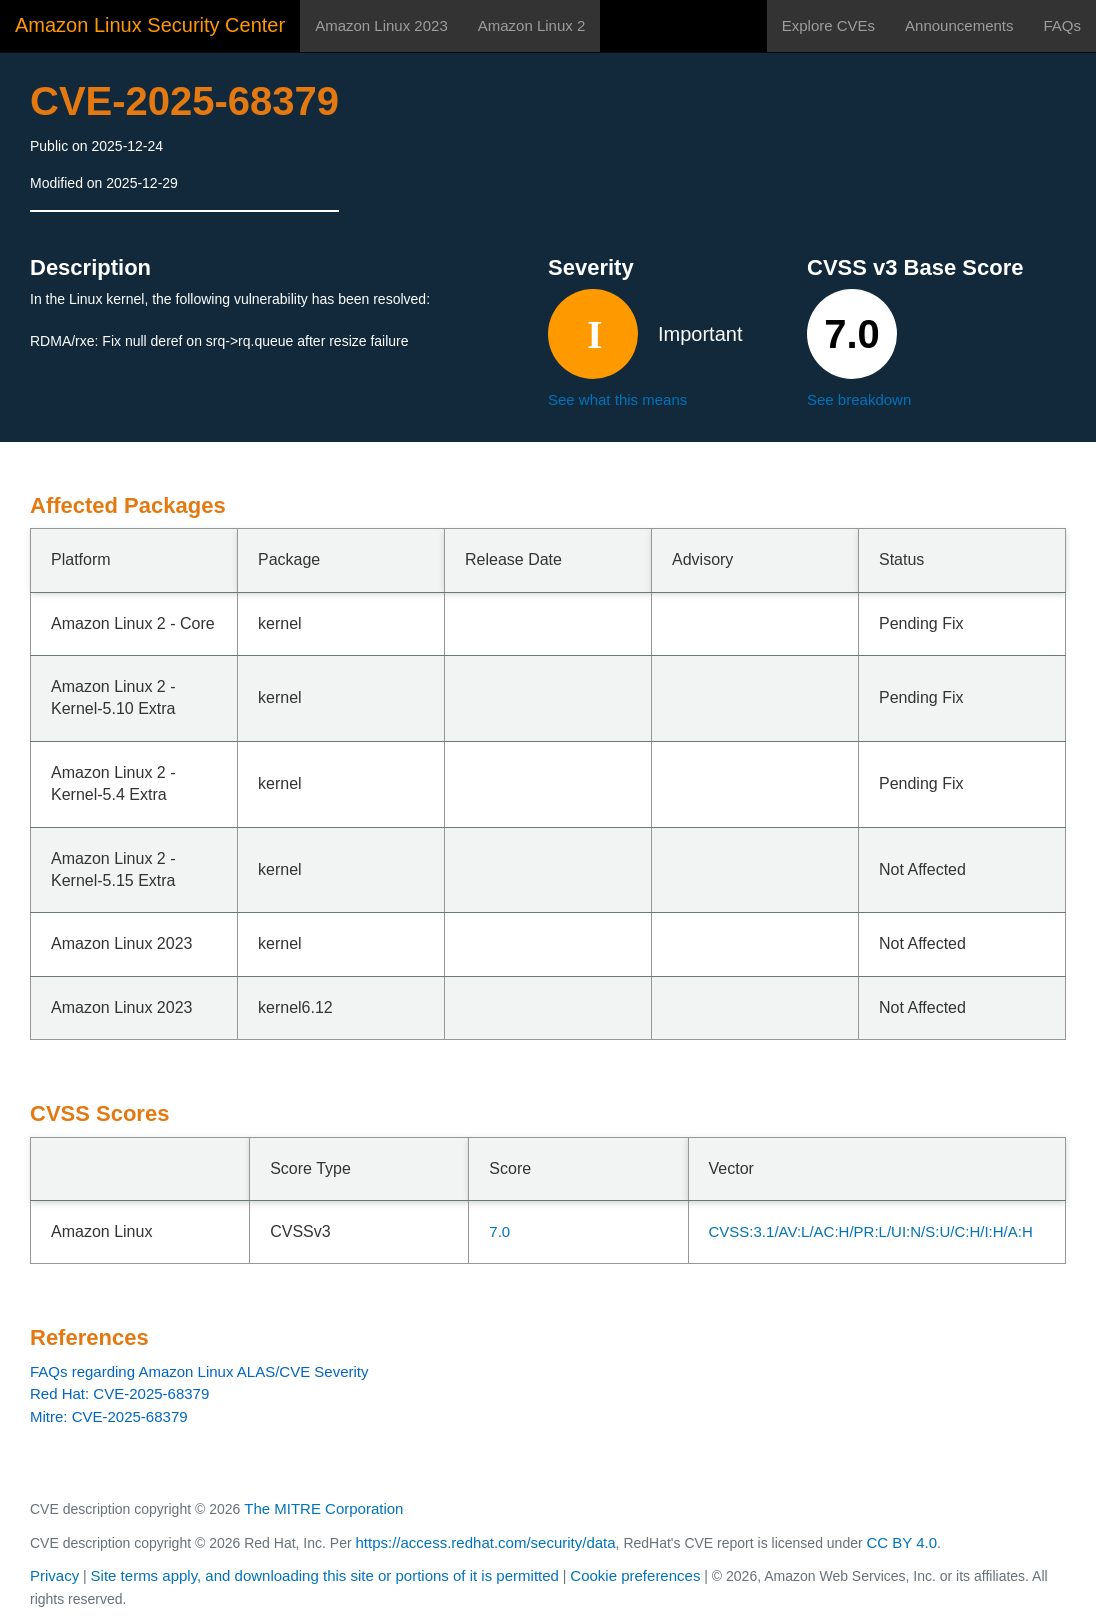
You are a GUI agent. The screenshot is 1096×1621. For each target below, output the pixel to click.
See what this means (617, 399)
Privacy (54, 1575)
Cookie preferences (635, 1575)
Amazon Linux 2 (532, 25)
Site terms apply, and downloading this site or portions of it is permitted (325, 1575)
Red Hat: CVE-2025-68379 (119, 1393)
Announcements (959, 25)
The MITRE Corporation (323, 1508)
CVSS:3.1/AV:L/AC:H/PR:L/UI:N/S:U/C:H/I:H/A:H (871, 1231)
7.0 (499, 1231)
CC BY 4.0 (902, 1542)
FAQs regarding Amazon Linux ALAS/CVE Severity (199, 1371)
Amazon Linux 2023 (381, 25)
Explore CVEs (828, 25)
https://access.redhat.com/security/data (485, 1542)
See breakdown (859, 399)
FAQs (1062, 25)
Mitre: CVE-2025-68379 (109, 1416)
